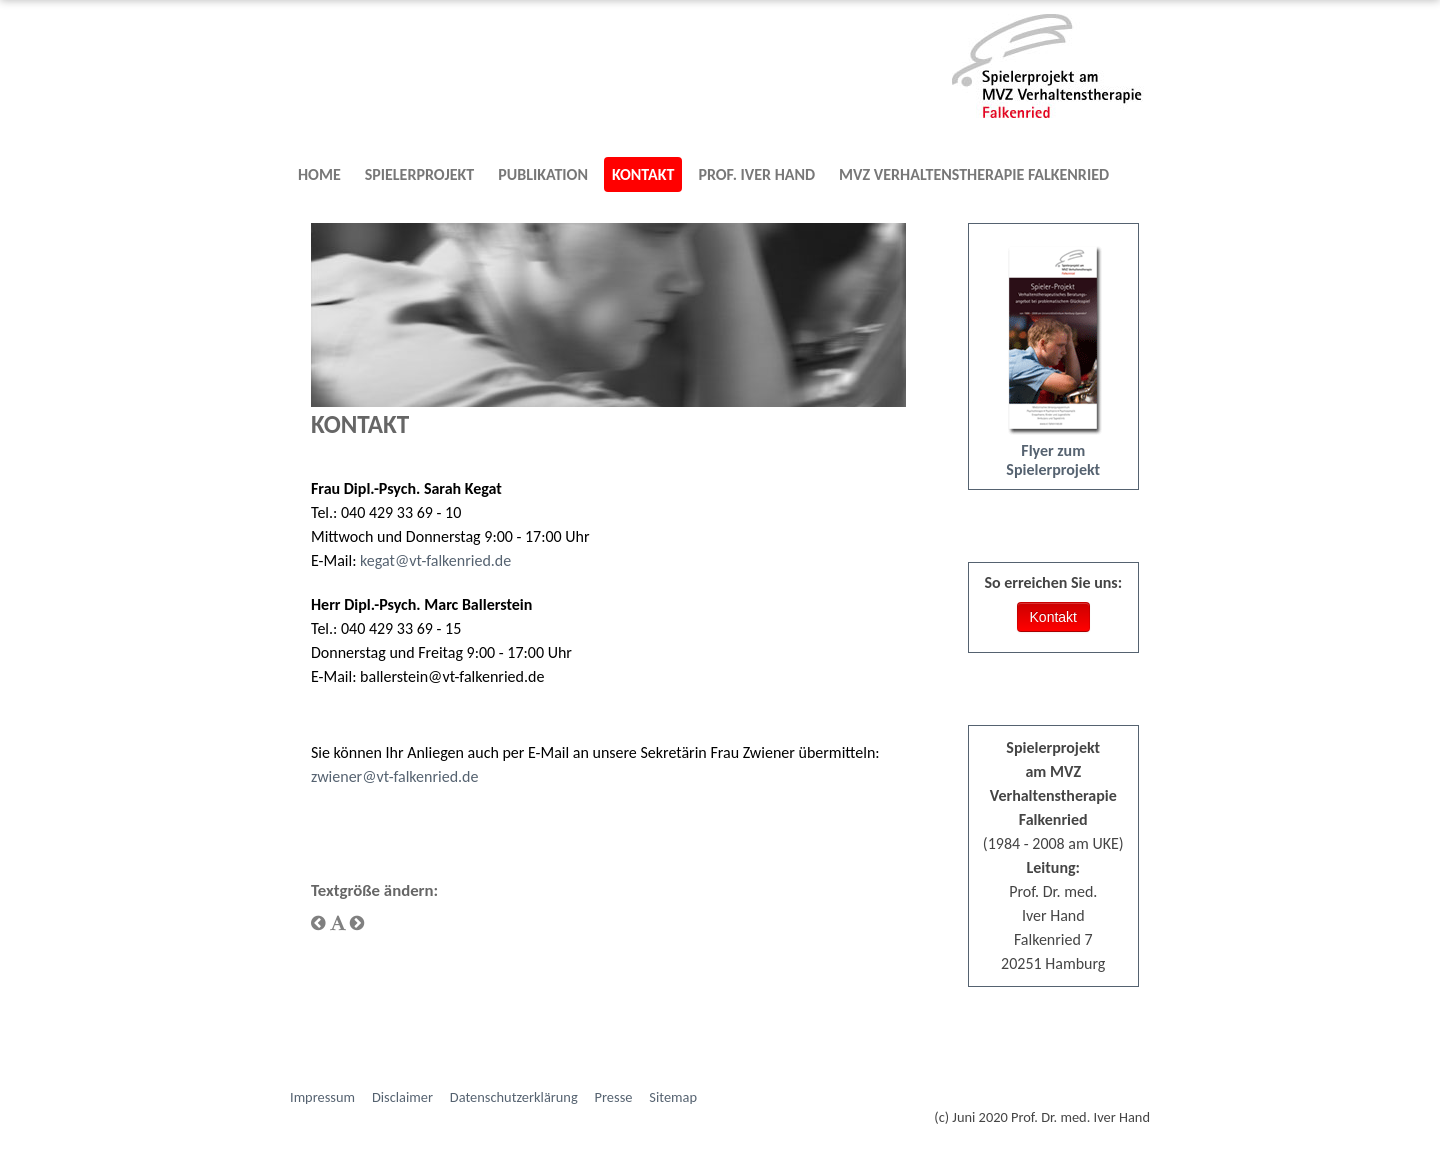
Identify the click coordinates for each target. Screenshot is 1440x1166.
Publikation (543, 174)
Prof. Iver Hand (756, 174)
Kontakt (643, 174)
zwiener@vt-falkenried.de (394, 776)
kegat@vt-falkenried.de (435, 560)
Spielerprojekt (420, 174)
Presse (614, 1097)
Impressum (322, 1097)
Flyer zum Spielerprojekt (1053, 460)
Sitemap (673, 1097)
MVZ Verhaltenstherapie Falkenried (974, 174)
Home (319, 174)
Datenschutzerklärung (514, 1097)
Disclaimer (402, 1097)
